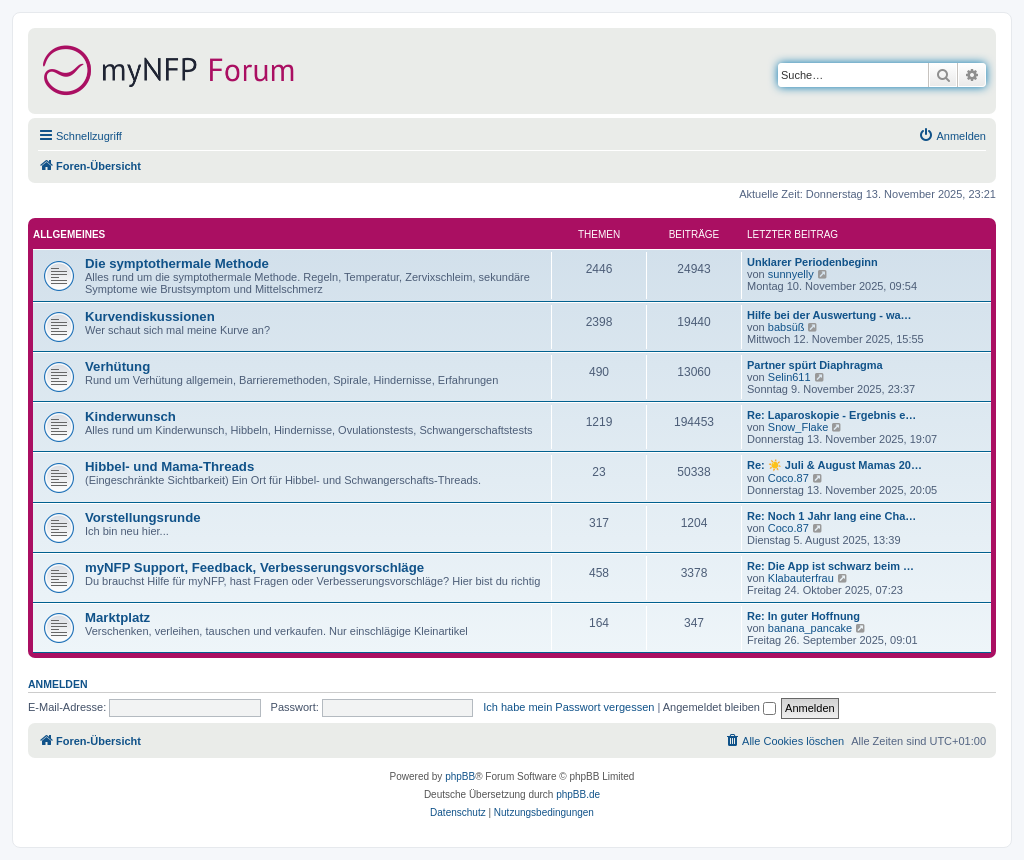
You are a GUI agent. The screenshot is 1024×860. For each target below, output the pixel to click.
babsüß (786, 327)
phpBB (460, 776)
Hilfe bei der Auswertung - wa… (829, 315)
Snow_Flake (798, 427)
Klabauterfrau (801, 578)
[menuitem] (952, 136)
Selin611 (789, 377)
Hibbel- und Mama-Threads (169, 466)
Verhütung (117, 366)
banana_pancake (810, 628)
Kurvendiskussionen (150, 316)
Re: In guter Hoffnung (803, 616)
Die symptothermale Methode (177, 263)
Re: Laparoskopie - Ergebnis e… (831, 415)
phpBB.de (578, 794)
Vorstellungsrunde (143, 517)
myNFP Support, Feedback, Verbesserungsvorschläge (254, 567)
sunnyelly (791, 274)
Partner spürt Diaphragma (815, 365)
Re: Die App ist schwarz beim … (830, 566)
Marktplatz (117, 617)
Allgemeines (69, 234)
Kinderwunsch (130, 416)
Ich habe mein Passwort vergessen (568, 707)
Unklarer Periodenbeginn (812, 262)
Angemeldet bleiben (719, 707)
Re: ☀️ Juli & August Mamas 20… (834, 465)
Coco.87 (788, 478)
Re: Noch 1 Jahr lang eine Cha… (831, 516)
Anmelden (58, 684)
